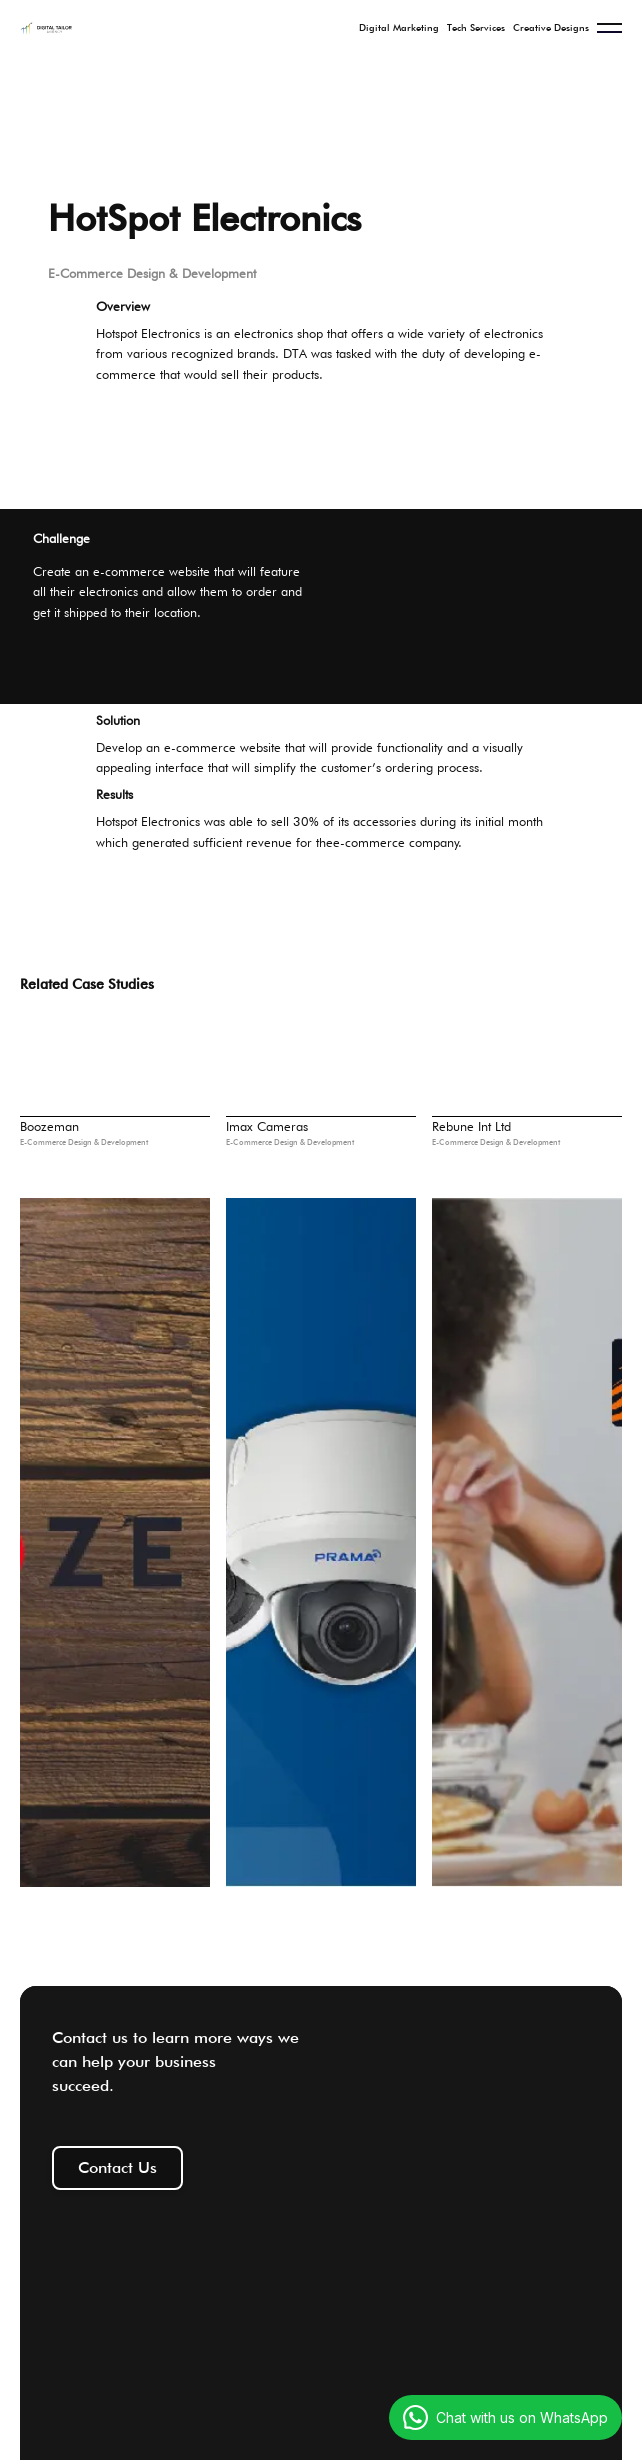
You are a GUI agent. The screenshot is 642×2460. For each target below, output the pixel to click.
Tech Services (476, 27)
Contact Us (117, 2167)
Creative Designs (551, 27)
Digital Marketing (399, 27)
